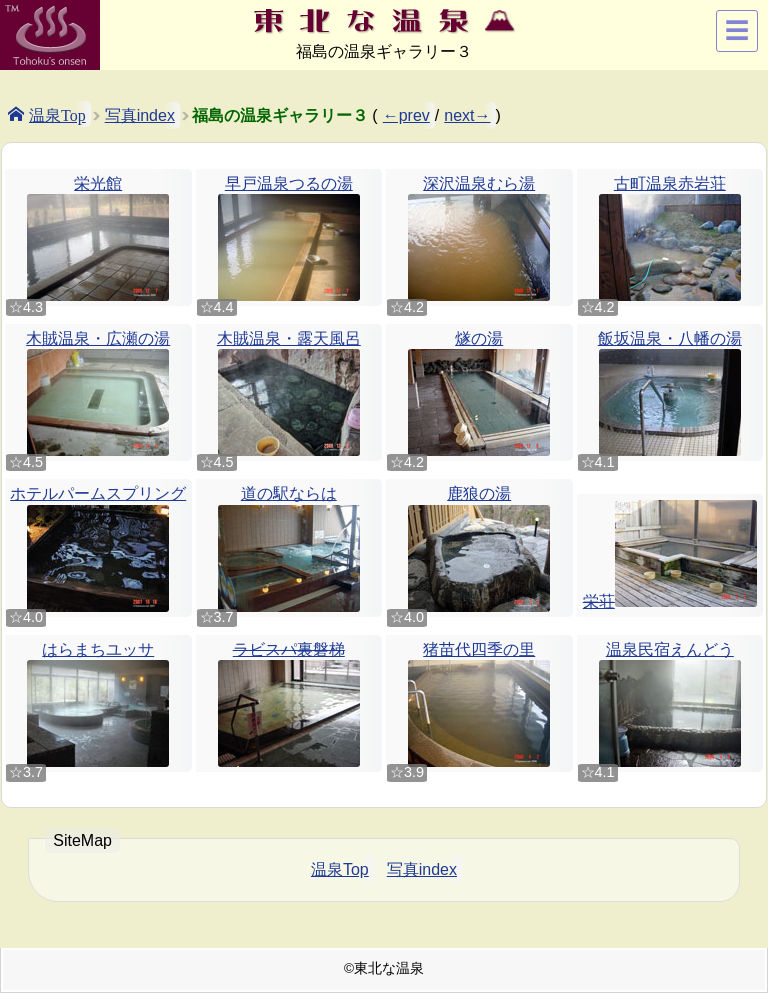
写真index (140, 115)
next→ (467, 115)
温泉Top (57, 114)
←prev (406, 115)
